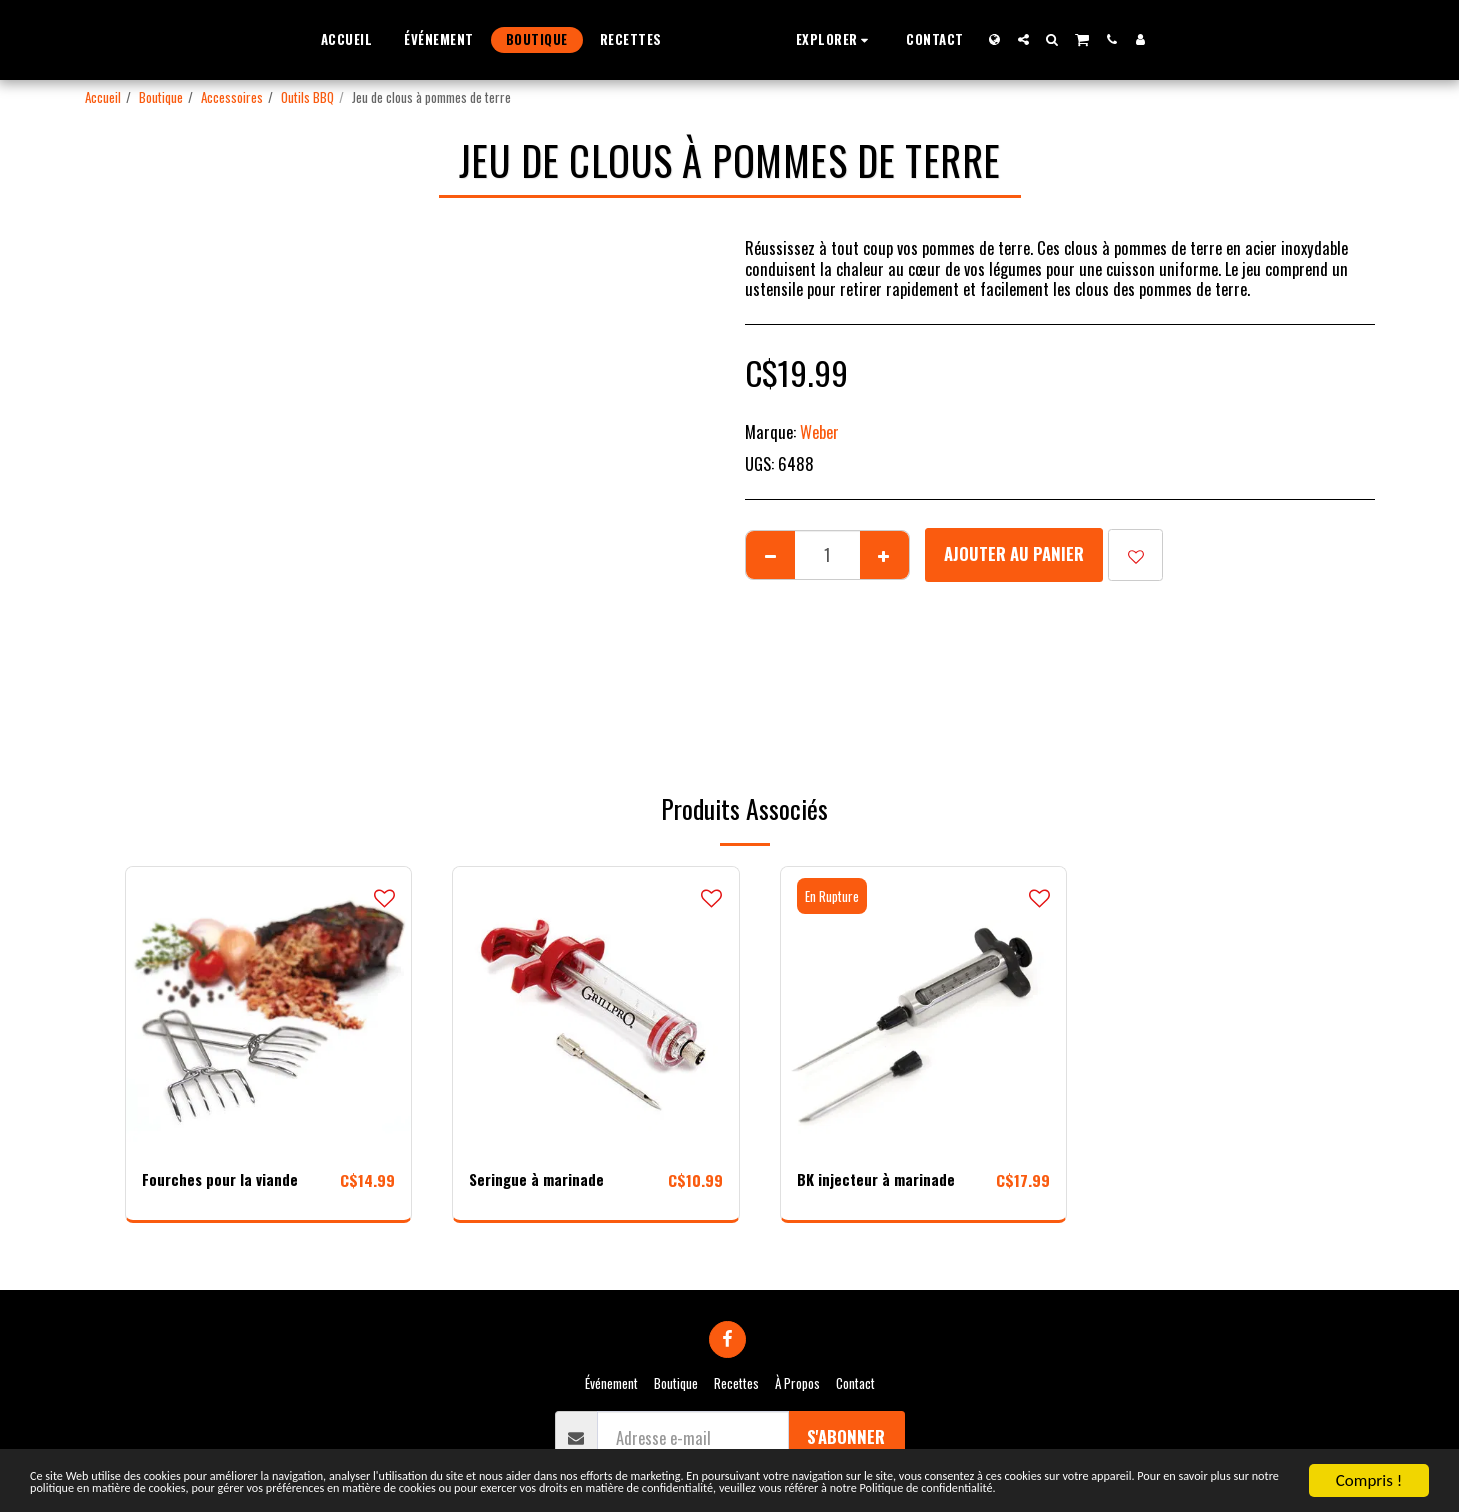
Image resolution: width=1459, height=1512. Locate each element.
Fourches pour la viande (224, 1180)
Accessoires (232, 97)
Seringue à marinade (539, 1180)
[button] (872, 39)
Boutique (161, 97)
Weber (819, 431)
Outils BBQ (307, 97)
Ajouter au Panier (1014, 553)
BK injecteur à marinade (879, 1180)
